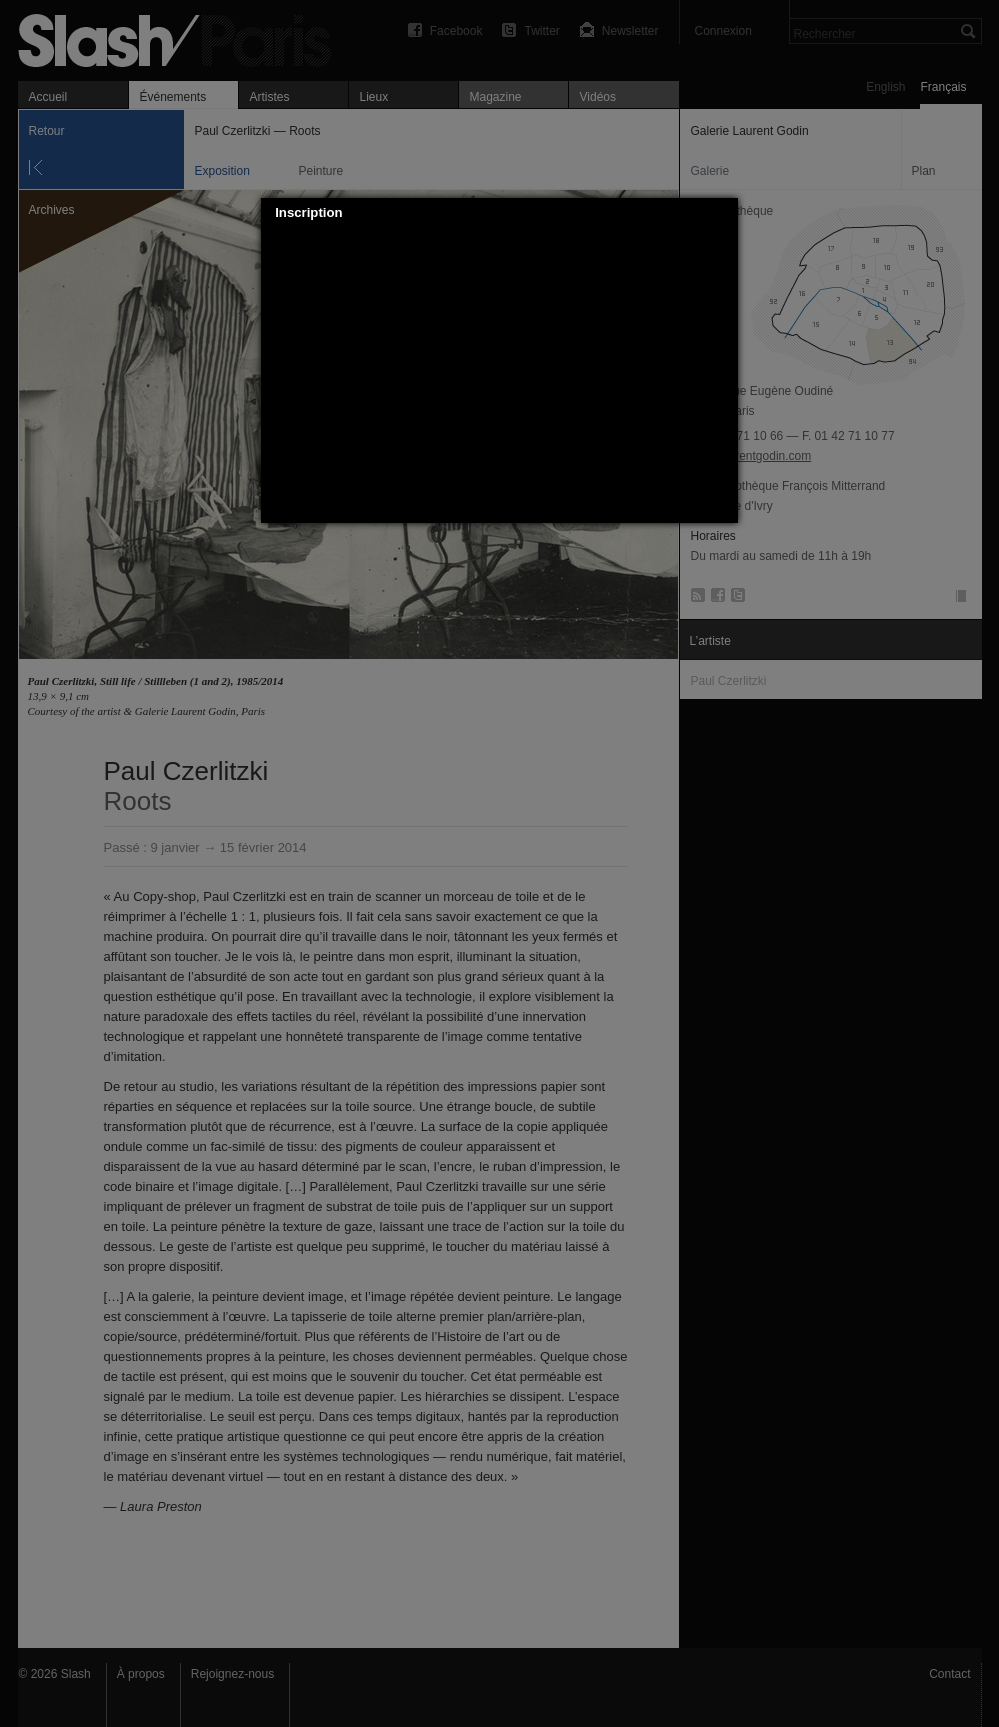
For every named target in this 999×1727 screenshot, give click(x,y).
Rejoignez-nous (232, 1674)
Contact (949, 1674)
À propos (141, 1674)
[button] (724, 213)
